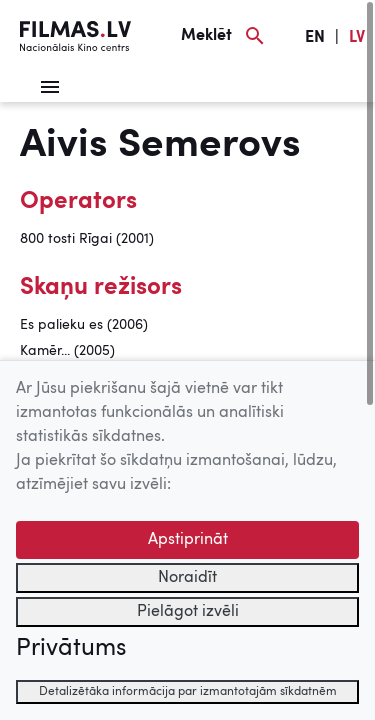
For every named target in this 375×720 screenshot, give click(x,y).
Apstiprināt (188, 540)
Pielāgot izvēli (188, 612)
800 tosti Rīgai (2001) (87, 239)
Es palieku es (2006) (84, 325)
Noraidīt (187, 578)
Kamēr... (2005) (67, 351)
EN (315, 38)
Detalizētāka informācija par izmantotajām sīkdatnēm (188, 692)
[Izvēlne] (50, 87)
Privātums (71, 649)
